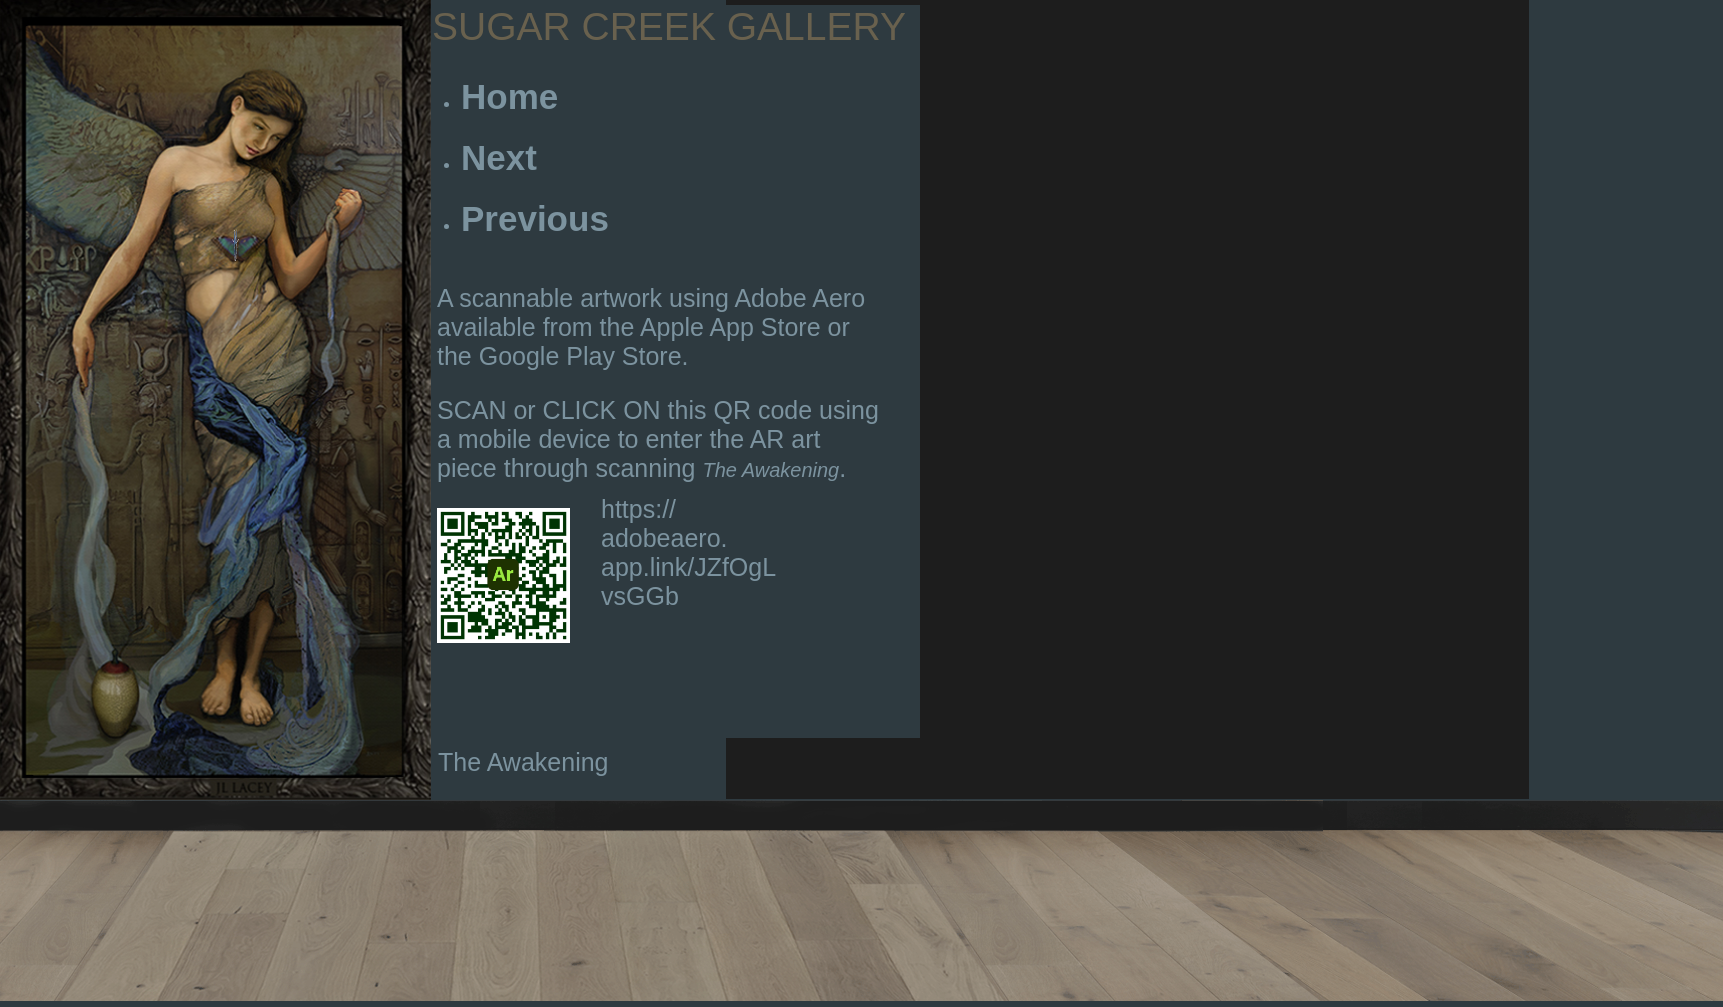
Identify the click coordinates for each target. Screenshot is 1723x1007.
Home (509, 96)
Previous (535, 218)
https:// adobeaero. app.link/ (664, 538)
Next (499, 157)
